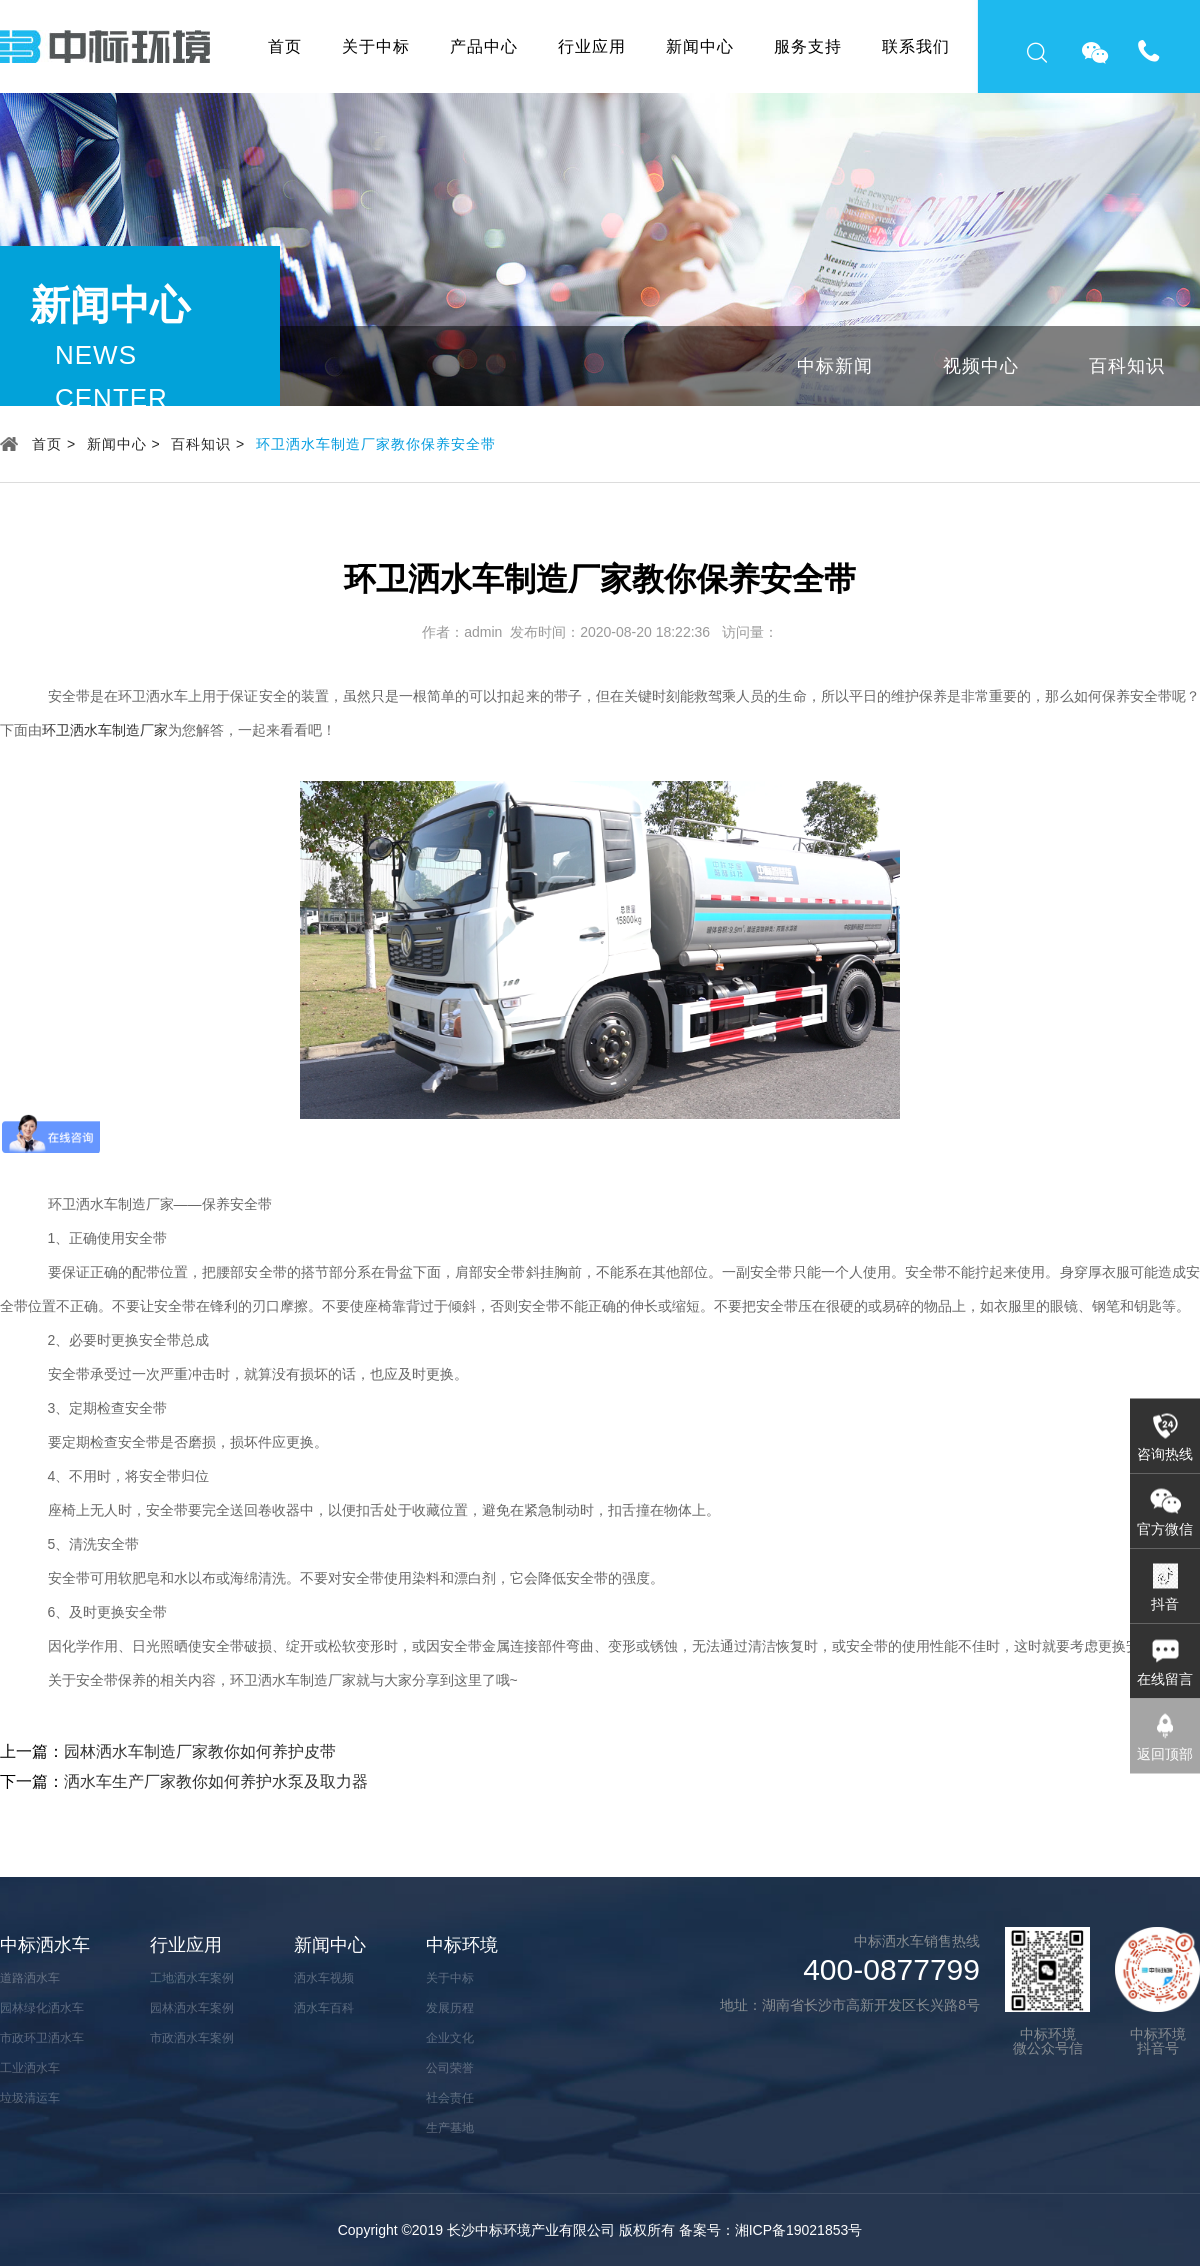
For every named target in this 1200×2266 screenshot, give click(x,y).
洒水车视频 (324, 1978)
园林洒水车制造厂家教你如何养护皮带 (200, 1751)
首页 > (54, 444)
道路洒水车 (30, 1978)
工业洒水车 (30, 2068)
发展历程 (450, 2008)
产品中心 (484, 46)
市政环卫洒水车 (42, 2038)
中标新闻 (835, 366)
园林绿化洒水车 (42, 2008)
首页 (285, 46)
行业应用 (592, 46)
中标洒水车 (45, 1945)
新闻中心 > (124, 444)
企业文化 (450, 2038)
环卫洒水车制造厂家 (105, 730)
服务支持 (808, 46)
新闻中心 (700, 46)
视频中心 (981, 366)
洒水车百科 (324, 2008)
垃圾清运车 (30, 2098)
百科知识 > (208, 444)
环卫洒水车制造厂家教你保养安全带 (376, 444)
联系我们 (916, 46)
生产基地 (450, 2128)
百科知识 (1127, 366)
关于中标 (376, 46)
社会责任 (450, 2098)
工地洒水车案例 (192, 1978)
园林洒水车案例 (192, 2008)
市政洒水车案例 (192, 2038)
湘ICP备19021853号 (799, 2230)
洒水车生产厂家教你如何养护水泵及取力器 (216, 1781)
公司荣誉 (450, 2068)
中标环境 (462, 1945)
